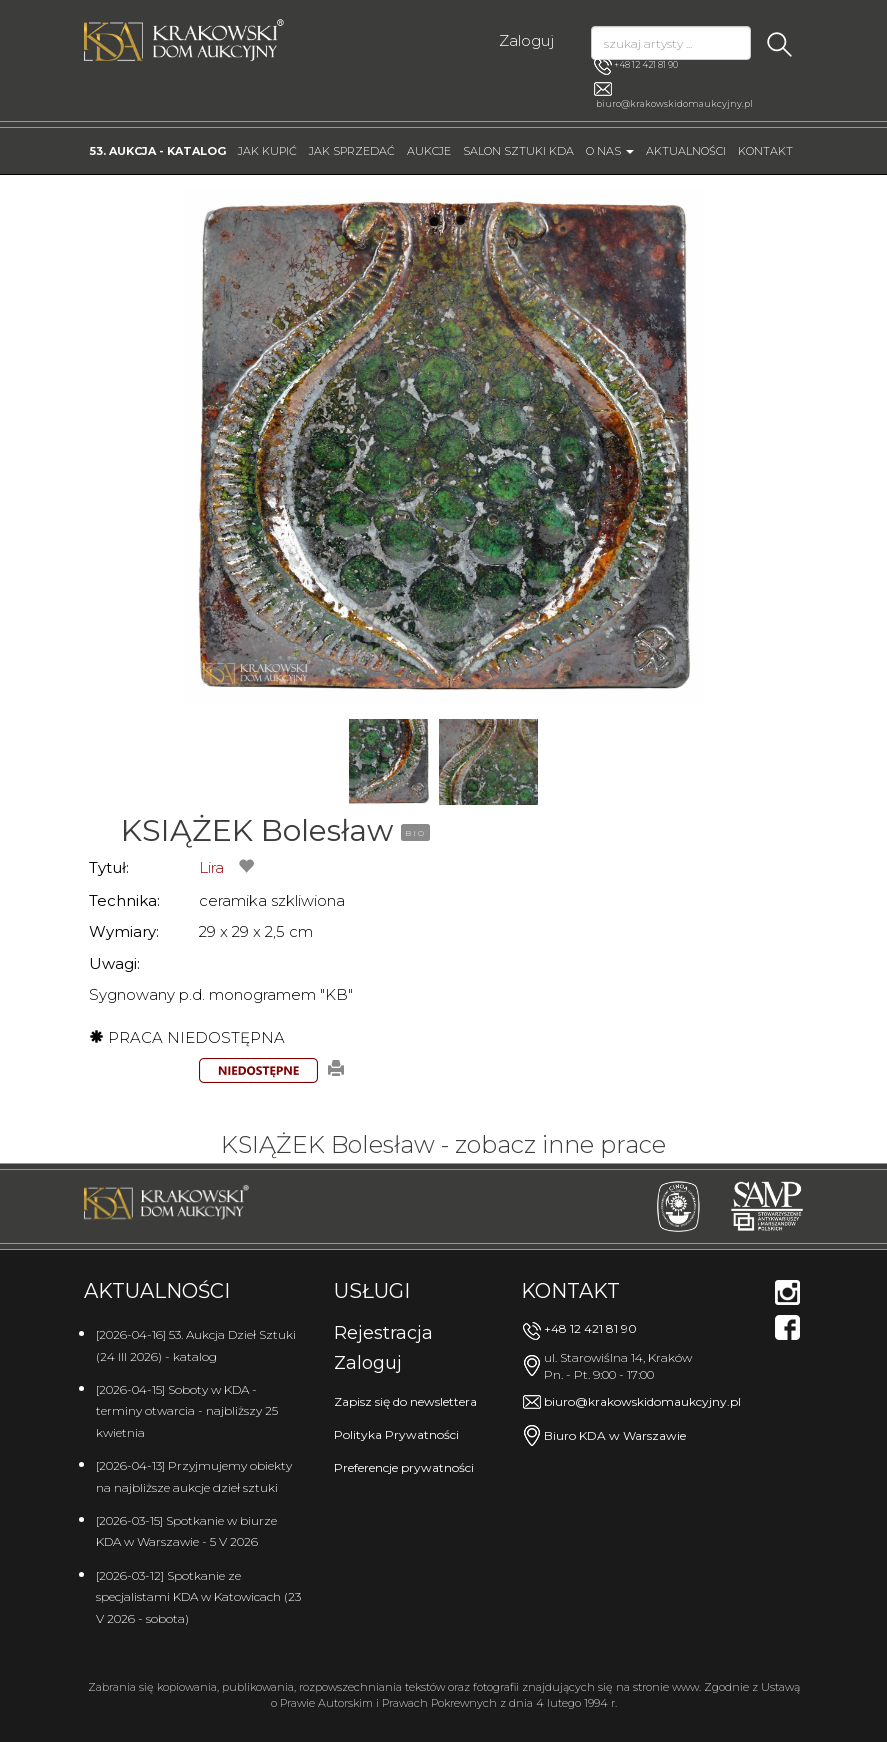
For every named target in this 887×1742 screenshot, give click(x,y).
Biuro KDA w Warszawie (615, 1435)
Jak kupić (267, 151)
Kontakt (765, 151)
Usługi (372, 1291)
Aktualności (686, 151)
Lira (211, 867)
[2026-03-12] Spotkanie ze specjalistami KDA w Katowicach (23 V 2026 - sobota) (198, 1597)
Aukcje (429, 151)
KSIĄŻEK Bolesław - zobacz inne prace (443, 1144)
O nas (610, 151)
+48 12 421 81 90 (636, 66)
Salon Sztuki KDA (518, 151)
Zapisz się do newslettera (405, 1401)
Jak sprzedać (352, 151)
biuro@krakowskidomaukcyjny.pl (674, 103)
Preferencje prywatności (404, 1467)
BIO (415, 833)
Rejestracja (383, 1333)
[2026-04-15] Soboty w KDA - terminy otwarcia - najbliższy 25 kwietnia (187, 1411)
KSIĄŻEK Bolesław (257, 830)
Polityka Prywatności (396, 1434)
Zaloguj (526, 40)
